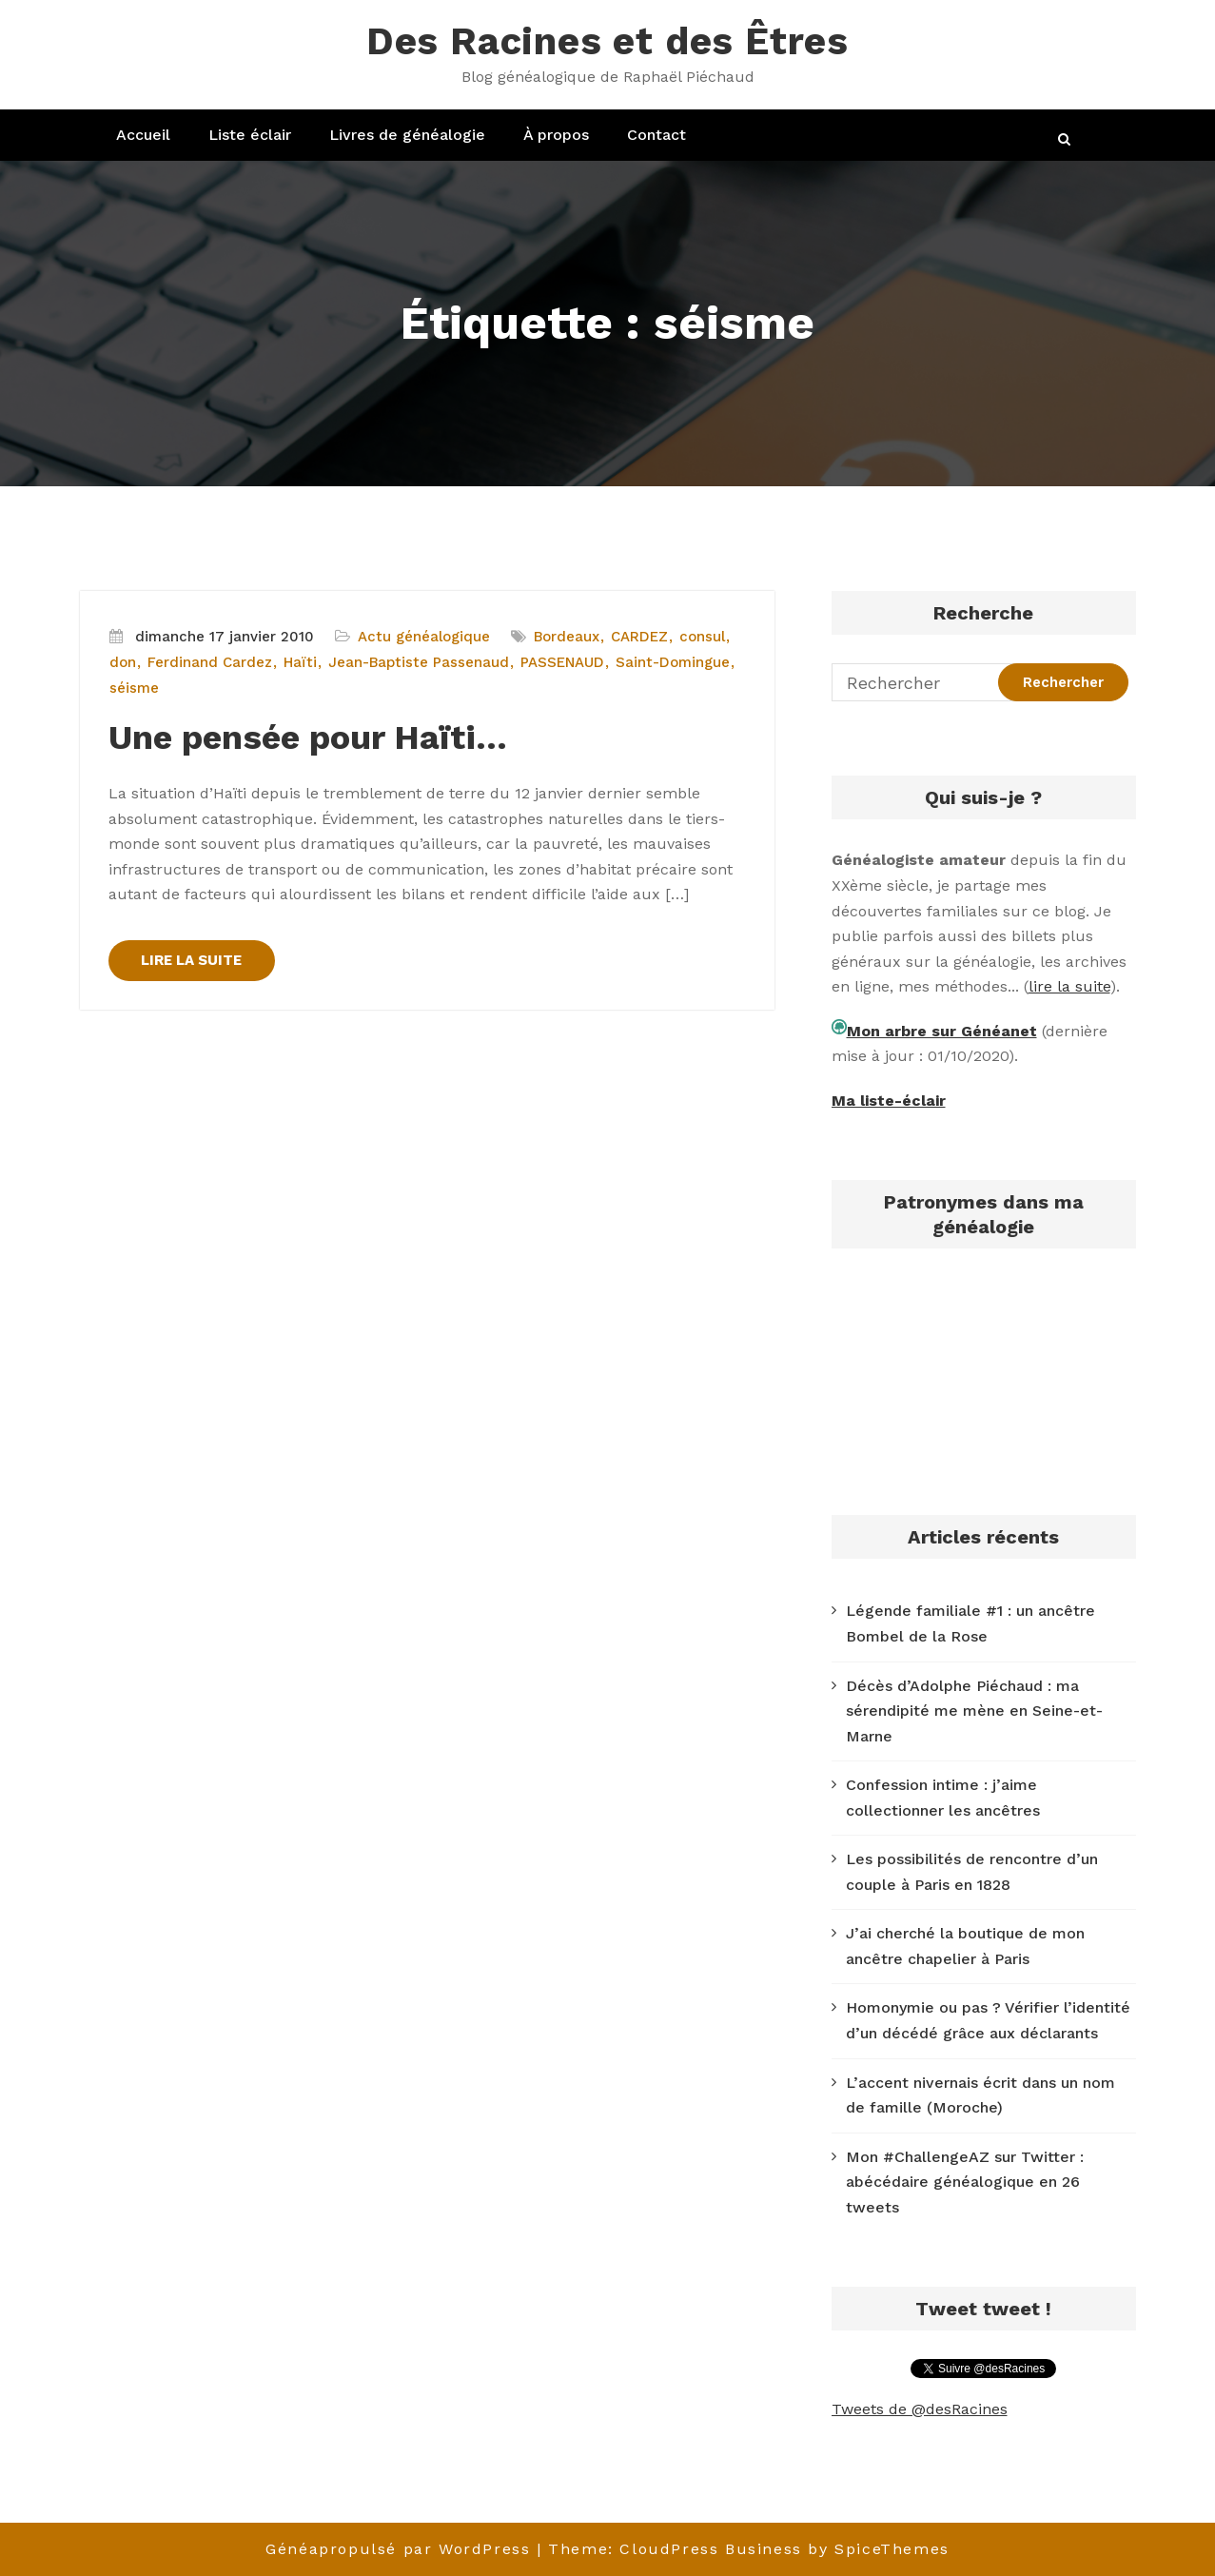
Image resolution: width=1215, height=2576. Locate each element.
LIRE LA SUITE (192, 960)
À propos (556, 135)
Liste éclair (249, 135)
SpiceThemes (892, 2549)
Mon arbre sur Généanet (942, 1031)
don (122, 662)
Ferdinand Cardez (209, 662)
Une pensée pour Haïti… (307, 737)
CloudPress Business (710, 2549)
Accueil (143, 135)
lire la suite (1069, 986)
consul (702, 636)
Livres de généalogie (407, 135)
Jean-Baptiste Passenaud (418, 662)
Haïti (300, 662)
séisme (134, 688)
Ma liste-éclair (889, 1100)
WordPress (484, 2549)
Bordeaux (566, 636)
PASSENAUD (562, 662)
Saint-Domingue (673, 662)
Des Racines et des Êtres (607, 41)
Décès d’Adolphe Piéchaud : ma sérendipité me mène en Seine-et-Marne (974, 1711)
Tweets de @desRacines (920, 2409)
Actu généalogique (424, 636)
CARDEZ (639, 636)
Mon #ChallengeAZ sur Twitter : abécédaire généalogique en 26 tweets (965, 2182)
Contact (656, 135)
